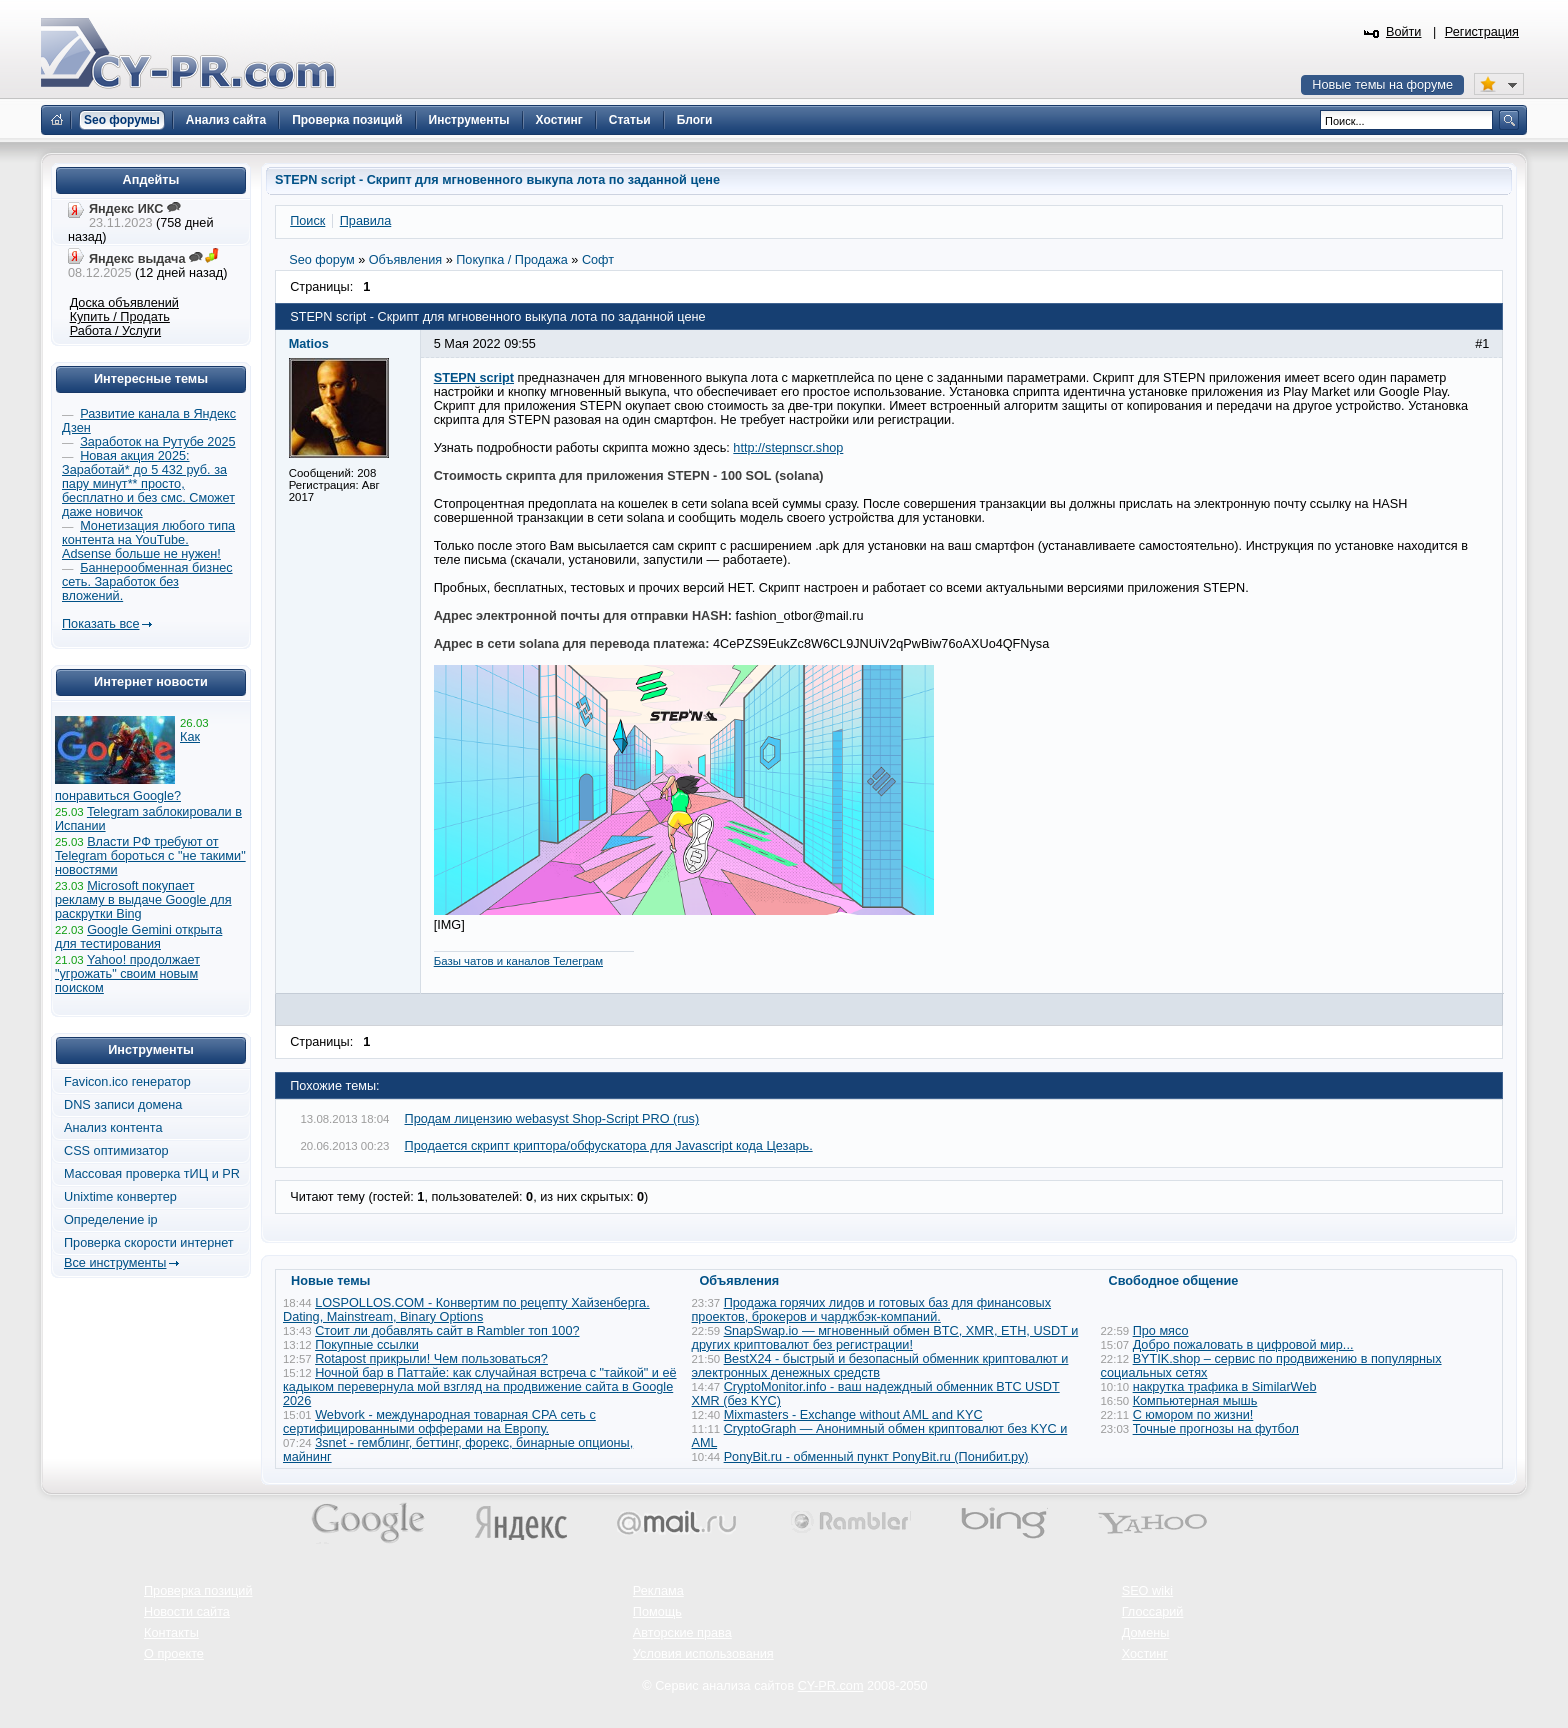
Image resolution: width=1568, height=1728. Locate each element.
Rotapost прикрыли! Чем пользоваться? (431, 1359)
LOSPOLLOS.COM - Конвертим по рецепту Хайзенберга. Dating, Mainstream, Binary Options (466, 1310)
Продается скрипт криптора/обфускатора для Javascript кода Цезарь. (609, 1146)
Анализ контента (113, 1128)
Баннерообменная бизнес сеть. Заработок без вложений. (147, 582)
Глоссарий (1153, 1612)
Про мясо (1161, 1331)
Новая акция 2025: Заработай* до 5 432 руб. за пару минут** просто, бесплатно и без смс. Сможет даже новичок (148, 484)
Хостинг (1145, 1654)
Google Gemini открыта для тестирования (138, 937)
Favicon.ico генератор (127, 1082)
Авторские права (682, 1633)
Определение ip (111, 1220)
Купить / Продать (120, 317)
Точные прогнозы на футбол (1216, 1429)
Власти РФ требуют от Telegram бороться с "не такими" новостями (150, 856)
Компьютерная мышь (1195, 1401)
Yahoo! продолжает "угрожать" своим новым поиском (127, 974)
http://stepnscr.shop (788, 448)
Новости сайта (187, 1612)
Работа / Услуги (115, 331)
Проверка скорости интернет (149, 1243)
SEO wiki (1147, 1591)
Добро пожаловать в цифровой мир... (1243, 1345)
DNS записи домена (123, 1105)
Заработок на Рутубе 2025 (157, 442)
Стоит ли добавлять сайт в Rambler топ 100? (447, 1331)
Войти (1404, 32)
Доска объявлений (124, 303)
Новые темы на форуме (1382, 85)
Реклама (658, 1591)
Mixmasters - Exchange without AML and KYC (853, 1415)
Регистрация (1482, 32)
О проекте (174, 1654)
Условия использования (703, 1654)
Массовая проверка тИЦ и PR (152, 1174)
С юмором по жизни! (1193, 1415)
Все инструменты (115, 1263)
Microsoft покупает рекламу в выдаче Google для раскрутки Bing (143, 900)
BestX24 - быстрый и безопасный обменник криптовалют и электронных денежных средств (880, 1366)
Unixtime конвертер (120, 1197)
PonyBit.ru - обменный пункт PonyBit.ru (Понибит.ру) (876, 1457)
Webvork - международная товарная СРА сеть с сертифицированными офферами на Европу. (439, 1422)
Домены (1146, 1633)
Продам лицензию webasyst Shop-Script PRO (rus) (552, 1119)
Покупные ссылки (367, 1345)
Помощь (657, 1612)
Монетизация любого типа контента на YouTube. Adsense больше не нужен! (148, 540)
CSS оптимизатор (116, 1151)
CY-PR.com (831, 1686)
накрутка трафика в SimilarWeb (1225, 1387)
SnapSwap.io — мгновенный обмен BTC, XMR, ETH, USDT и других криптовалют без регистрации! (885, 1338)
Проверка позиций (198, 1591)
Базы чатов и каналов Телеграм (518, 961)
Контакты (171, 1633)
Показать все (100, 624)
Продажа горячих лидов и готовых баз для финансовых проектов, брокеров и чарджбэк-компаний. (872, 1310)
